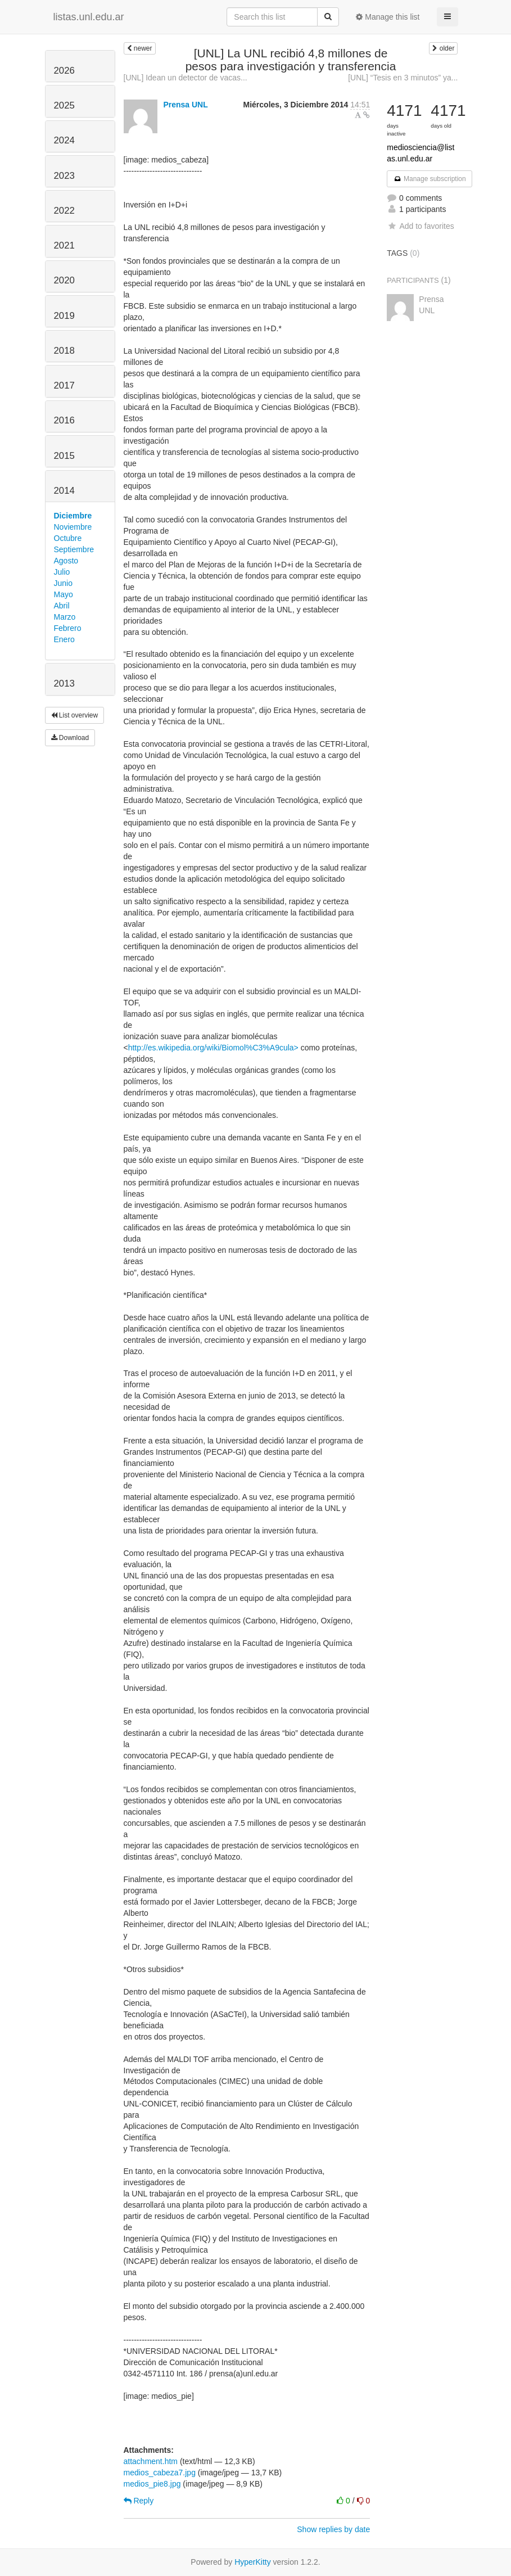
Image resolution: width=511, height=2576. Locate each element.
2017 (64, 385)
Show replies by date (333, 2529)
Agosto (66, 560)
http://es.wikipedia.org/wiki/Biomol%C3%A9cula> (213, 1047)
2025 (64, 105)
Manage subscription (429, 179)
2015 (64, 455)
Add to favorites (420, 226)
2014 (64, 490)
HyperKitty (252, 2561)
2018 (64, 350)
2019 (64, 315)
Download (70, 738)
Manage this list (387, 16)
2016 (64, 420)
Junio (63, 583)
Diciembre (73, 515)
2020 (64, 280)
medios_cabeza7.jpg (160, 2472)
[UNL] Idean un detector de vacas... (185, 77)
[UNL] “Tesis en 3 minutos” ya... (403, 77)
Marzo (65, 616)
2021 (64, 245)
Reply (139, 2500)
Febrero (68, 628)
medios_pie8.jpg (152, 2483)
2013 (64, 683)
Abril (62, 605)
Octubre (68, 538)
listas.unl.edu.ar (88, 16)
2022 (64, 210)
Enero (64, 639)
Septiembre (74, 549)
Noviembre (73, 526)
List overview (74, 715)
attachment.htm (151, 2461)
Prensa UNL (185, 104)
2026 (64, 70)
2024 (64, 140)
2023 (64, 175)
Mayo (63, 594)
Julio (62, 571)
